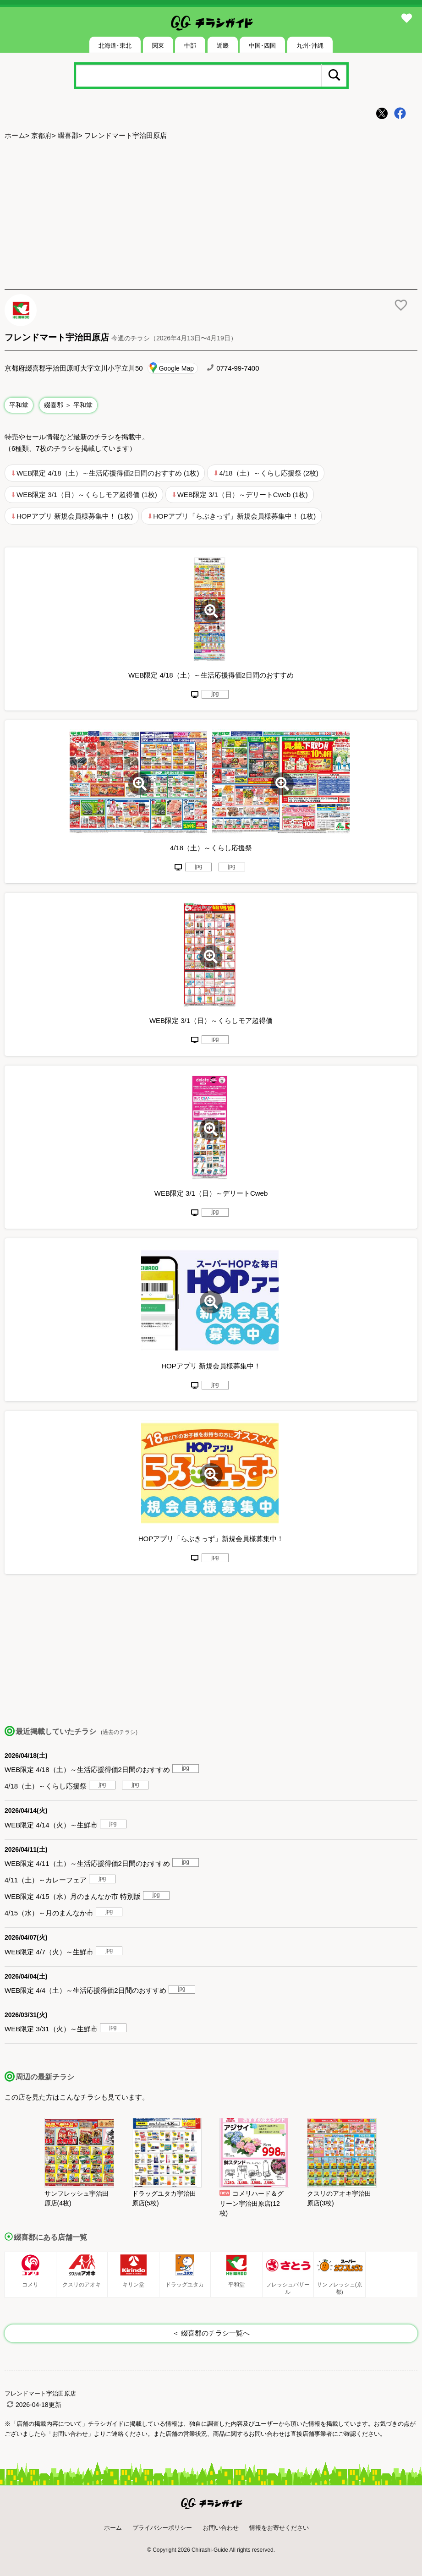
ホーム (15, 135)
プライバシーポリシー (162, 2527)
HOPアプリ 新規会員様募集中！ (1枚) (74, 516)
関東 (158, 45)
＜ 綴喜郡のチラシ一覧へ (211, 2333)
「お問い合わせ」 (70, 2433)
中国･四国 (262, 45)
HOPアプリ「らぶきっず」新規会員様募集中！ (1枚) (234, 516)
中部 (190, 45)
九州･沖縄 (309, 45)
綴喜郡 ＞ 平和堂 (68, 405)
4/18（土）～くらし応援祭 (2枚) (268, 473)
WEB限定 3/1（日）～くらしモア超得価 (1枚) (86, 494)
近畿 (223, 45)
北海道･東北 (115, 45)
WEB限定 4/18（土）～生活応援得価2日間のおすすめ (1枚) (107, 473)
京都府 (41, 135)
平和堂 (18, 405)
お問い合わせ (221, 2527)
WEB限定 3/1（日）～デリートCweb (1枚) (242, 494)
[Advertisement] (211, 216)
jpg (215, 693)
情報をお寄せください (279, 2527)
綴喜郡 (68, 135)
